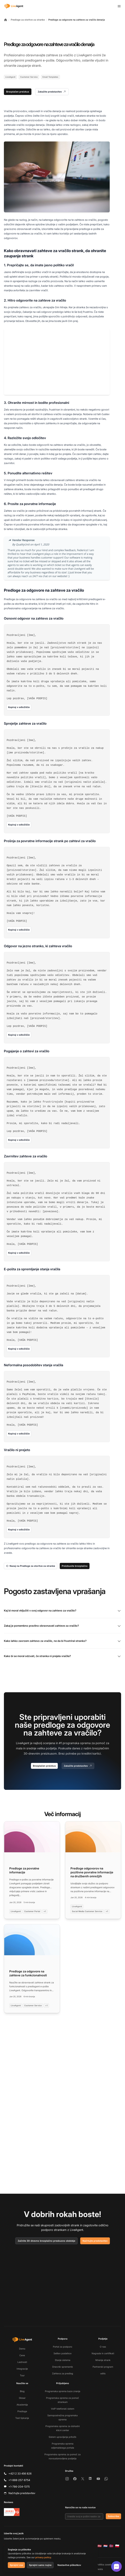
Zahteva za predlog (62, 2373)
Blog (22, 2391)
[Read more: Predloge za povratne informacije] (32, 1870)
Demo (22, 2348)
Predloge (22, 2411)
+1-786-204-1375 (19, 2486)
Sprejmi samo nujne (40, 2565)
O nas (103, 2346)
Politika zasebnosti (106, 2564)
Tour (22, 2375)
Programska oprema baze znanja (62, 2391)
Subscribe (113, 2516)
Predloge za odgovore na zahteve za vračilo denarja (76, 19)
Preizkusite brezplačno (75, 1565)
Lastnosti (22, 2362)
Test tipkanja (22, 2418)
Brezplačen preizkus (17, 91)
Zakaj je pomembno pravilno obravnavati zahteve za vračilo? (62, 1626)
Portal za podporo (62, 2346)
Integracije (22, 2368)
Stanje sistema (62, 2360)
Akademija (22, 2404)
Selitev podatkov (63, 2353)
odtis (102, 2373)
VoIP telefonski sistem (62, 2408)
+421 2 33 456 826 (20, 2473)
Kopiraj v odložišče (19, 707)
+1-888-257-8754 (19, 2480)
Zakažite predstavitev (52, 91)
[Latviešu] (100, 2546)
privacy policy (43, 2557)
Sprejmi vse (16, 2565)
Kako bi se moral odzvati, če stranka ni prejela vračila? (62, 1656)
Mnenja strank (103, 2360)
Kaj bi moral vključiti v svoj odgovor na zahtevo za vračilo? (62, 1611)
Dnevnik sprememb (62, 2366)
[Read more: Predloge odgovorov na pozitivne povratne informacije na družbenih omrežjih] (93, 1870)
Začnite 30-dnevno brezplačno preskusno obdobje (46, 2240)
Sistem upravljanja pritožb (62, 2437)
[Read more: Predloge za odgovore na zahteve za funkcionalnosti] (32, 1968)
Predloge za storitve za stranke (28, 19)
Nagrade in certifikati (103, 2353)
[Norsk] (111, 2546)
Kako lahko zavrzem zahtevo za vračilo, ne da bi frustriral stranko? (62, 1641)
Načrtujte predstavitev (95, 2240)
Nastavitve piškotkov (69, 2565)
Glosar (22, 2398)
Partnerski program (103, 2366)
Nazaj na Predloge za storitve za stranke (30, 1566)
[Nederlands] (105, 2546)
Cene (22, 2355)
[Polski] (117, 2546)
